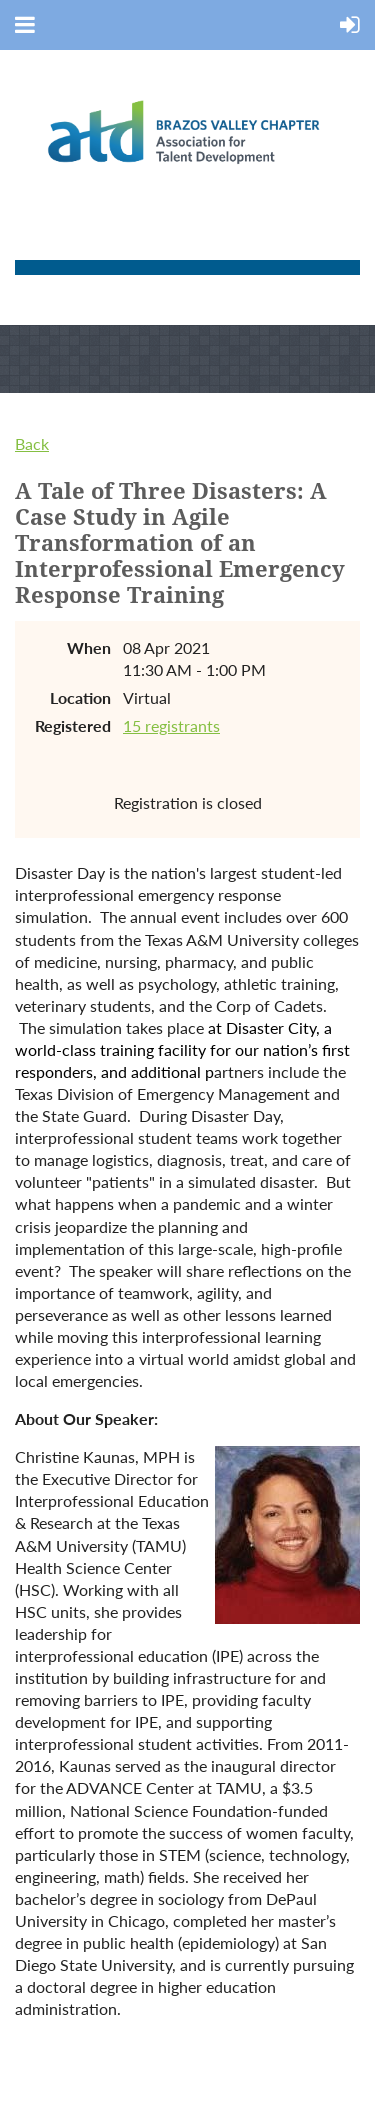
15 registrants (171, 725)
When (89, 647)
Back (32, 443)
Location (80, 697)
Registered (73, 725)
